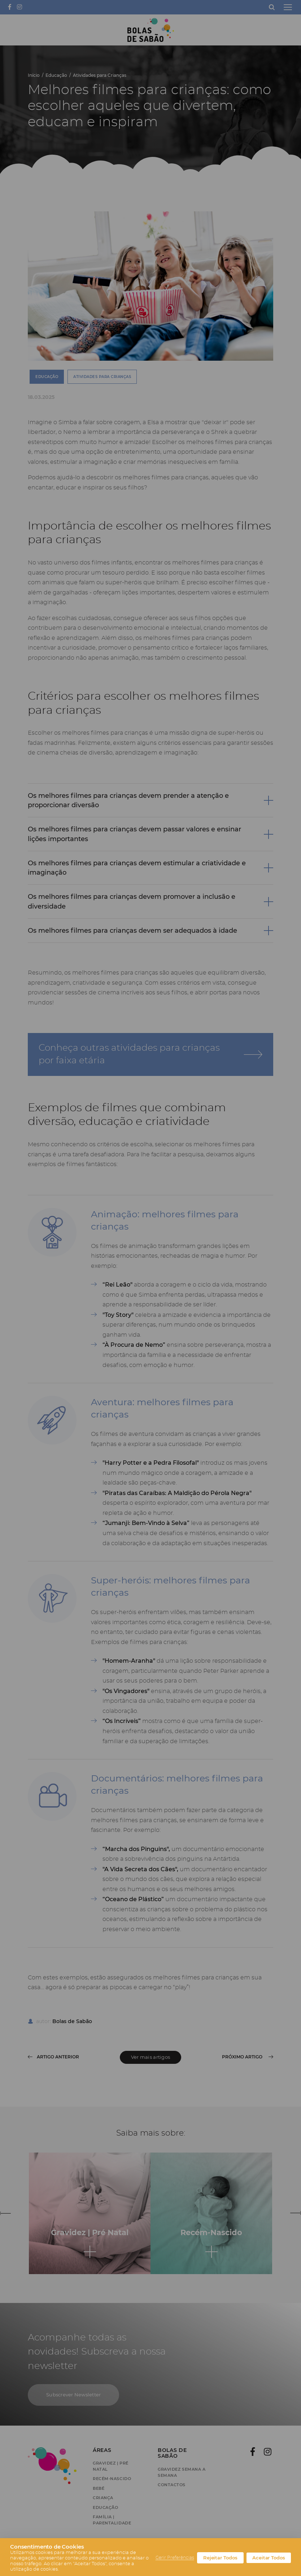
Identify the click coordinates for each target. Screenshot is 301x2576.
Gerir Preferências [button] (175, 2557)
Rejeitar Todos (220, 2557)
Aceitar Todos (268, 2557)
